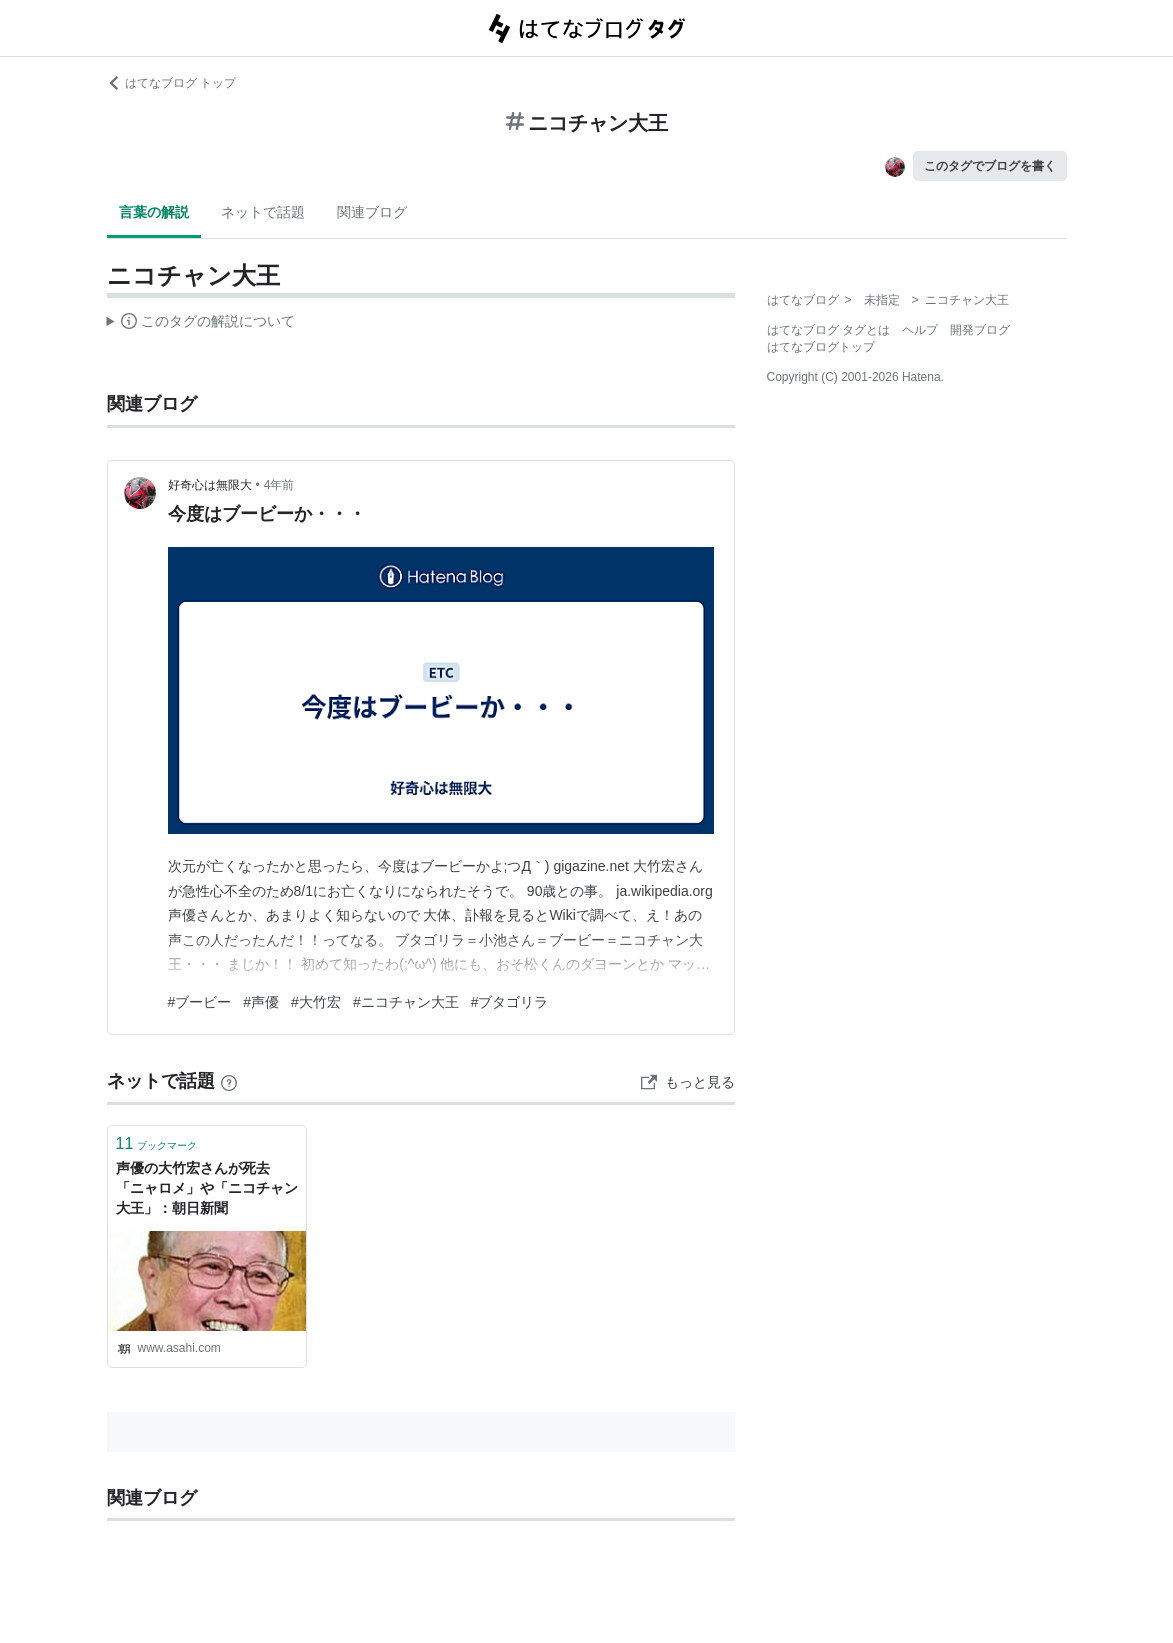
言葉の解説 (154, 212)
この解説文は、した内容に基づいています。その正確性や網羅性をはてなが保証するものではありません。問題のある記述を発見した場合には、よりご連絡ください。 (201, 324)
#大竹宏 (316, 1002)
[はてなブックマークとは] (229, 1081)
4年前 (279, 485)
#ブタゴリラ (510, 1002)
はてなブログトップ (821, 347)
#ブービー (200, 1002)
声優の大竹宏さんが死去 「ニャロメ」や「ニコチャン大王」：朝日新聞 (207, 1187)
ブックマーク (157, 1143)
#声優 (261, 1002)
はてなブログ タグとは (828, 330)
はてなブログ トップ (171, 83)
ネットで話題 (263, 212)
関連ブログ (372, 212)
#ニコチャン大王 (406, 1002)
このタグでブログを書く (990, 166)
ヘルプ (920, 330)
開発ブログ (980, 330)
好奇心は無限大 (210, 485)
